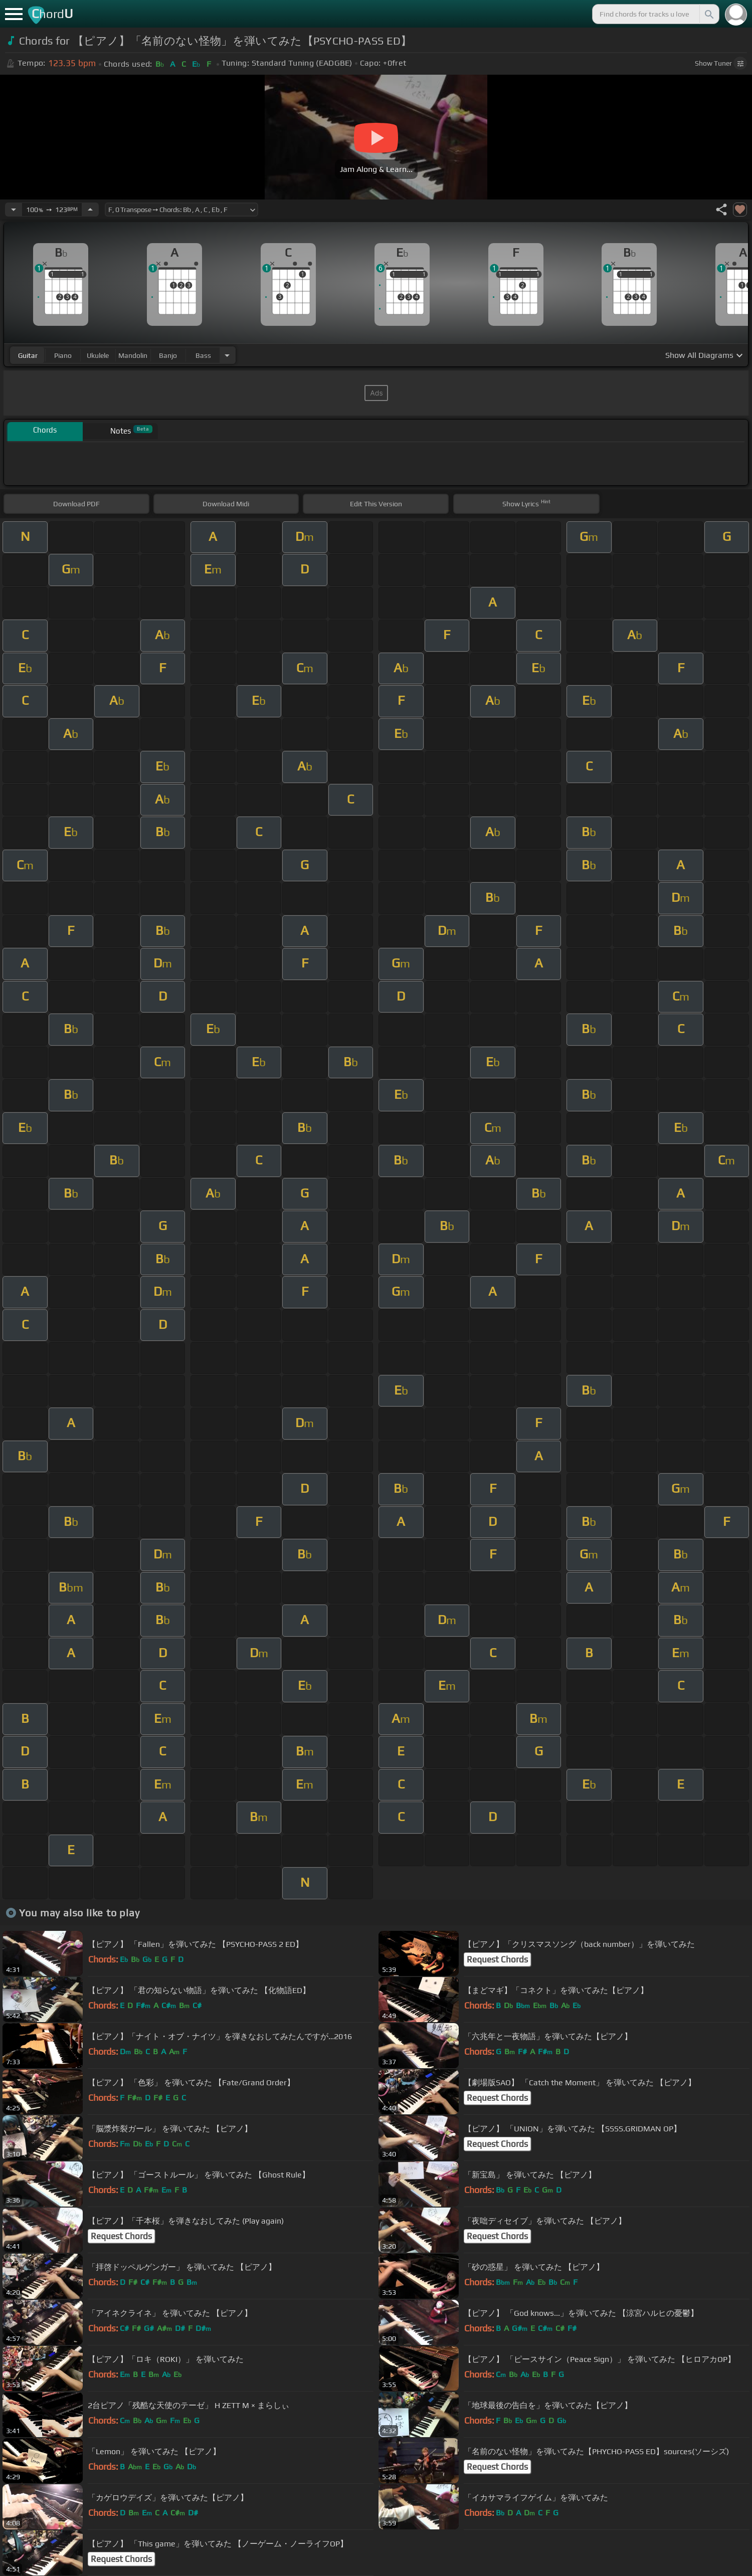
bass (203, 355)
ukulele (98, 355)
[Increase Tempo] (90, 210)
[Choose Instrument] (227, 355)
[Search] (708, 14)
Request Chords (497, 1959)
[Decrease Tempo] (13, 210)
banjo (168, 355)
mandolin (132, 355)
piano (63, 355)
